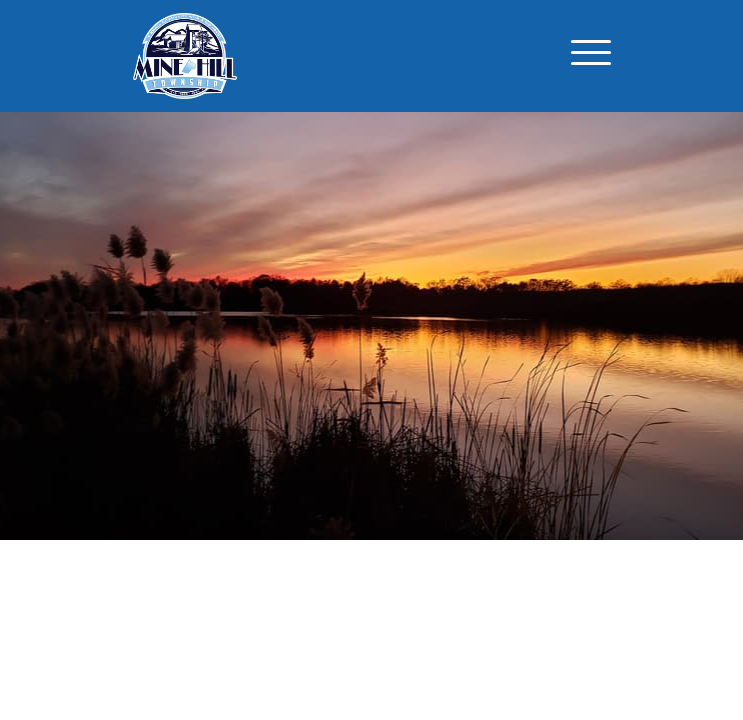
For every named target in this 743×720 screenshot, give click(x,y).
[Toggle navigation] (591, 56)
